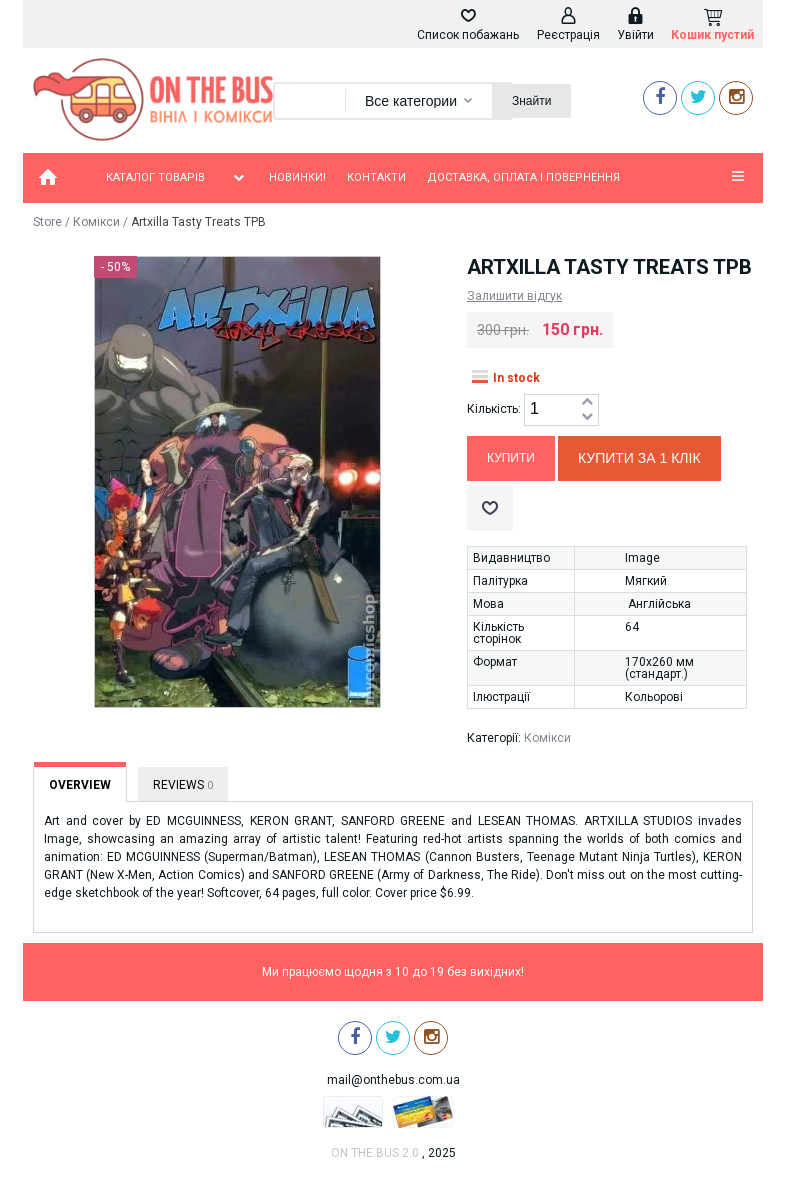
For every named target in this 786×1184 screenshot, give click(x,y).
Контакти (376, 177)
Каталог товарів (177, 178)
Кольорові (654, 697)
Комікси (96, 222)
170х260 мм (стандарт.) (659, 668)
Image (642, 558)
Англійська (659, 604)
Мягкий (646, 581)
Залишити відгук (514, 296)
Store (47, 222)
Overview (80, 785)
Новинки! (297, 177)
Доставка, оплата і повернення (523, 177)
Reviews (183, 785)
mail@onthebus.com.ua (393, 1080)
